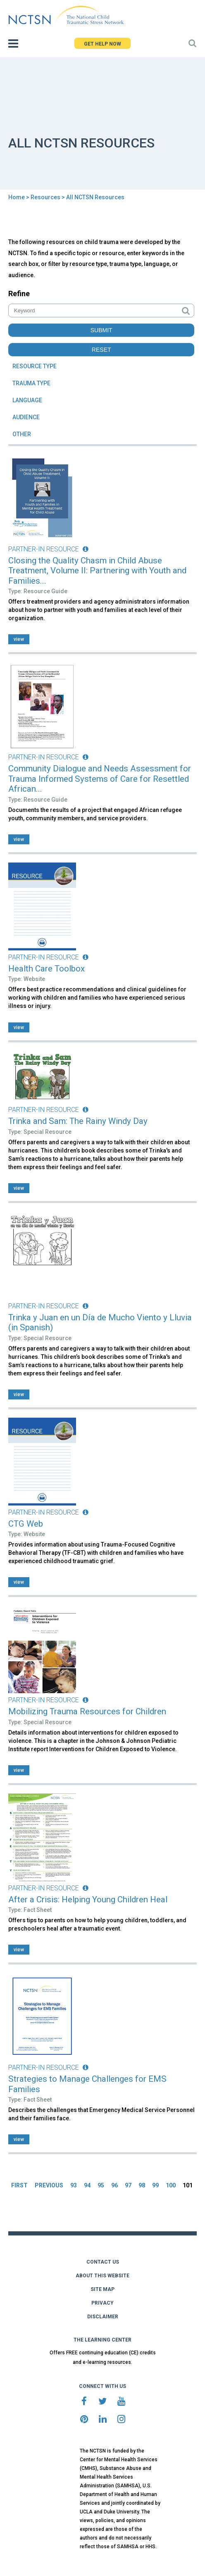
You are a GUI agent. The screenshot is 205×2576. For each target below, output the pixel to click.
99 (155, 2185)
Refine (19, 293)
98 (141, 2185)
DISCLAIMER (102, 2317)
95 (101, 2185)
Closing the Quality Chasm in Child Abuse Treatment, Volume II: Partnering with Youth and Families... (97, 571)
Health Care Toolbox (46, 969)
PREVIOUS (49, 2185)
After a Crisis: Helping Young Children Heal (87, 1899)
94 (87, 2185)
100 (171, 2185)
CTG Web (25, 1524)
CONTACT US (102, 2262)
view (19, 639)
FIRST (19, 2185)
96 (114, 2185)
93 (73, 2185)
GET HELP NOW (102, 44)
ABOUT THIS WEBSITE (102, 2276)
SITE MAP (102, 2289)
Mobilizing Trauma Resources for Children (87, 1711)
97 (128, 2185)
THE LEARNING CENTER (102, 2340)
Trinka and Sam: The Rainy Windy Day (78, 1121)
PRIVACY (102, 2303)
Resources (45, 197)
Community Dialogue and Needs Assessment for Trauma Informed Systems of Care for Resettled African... (99, 779)
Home (16, 197)
